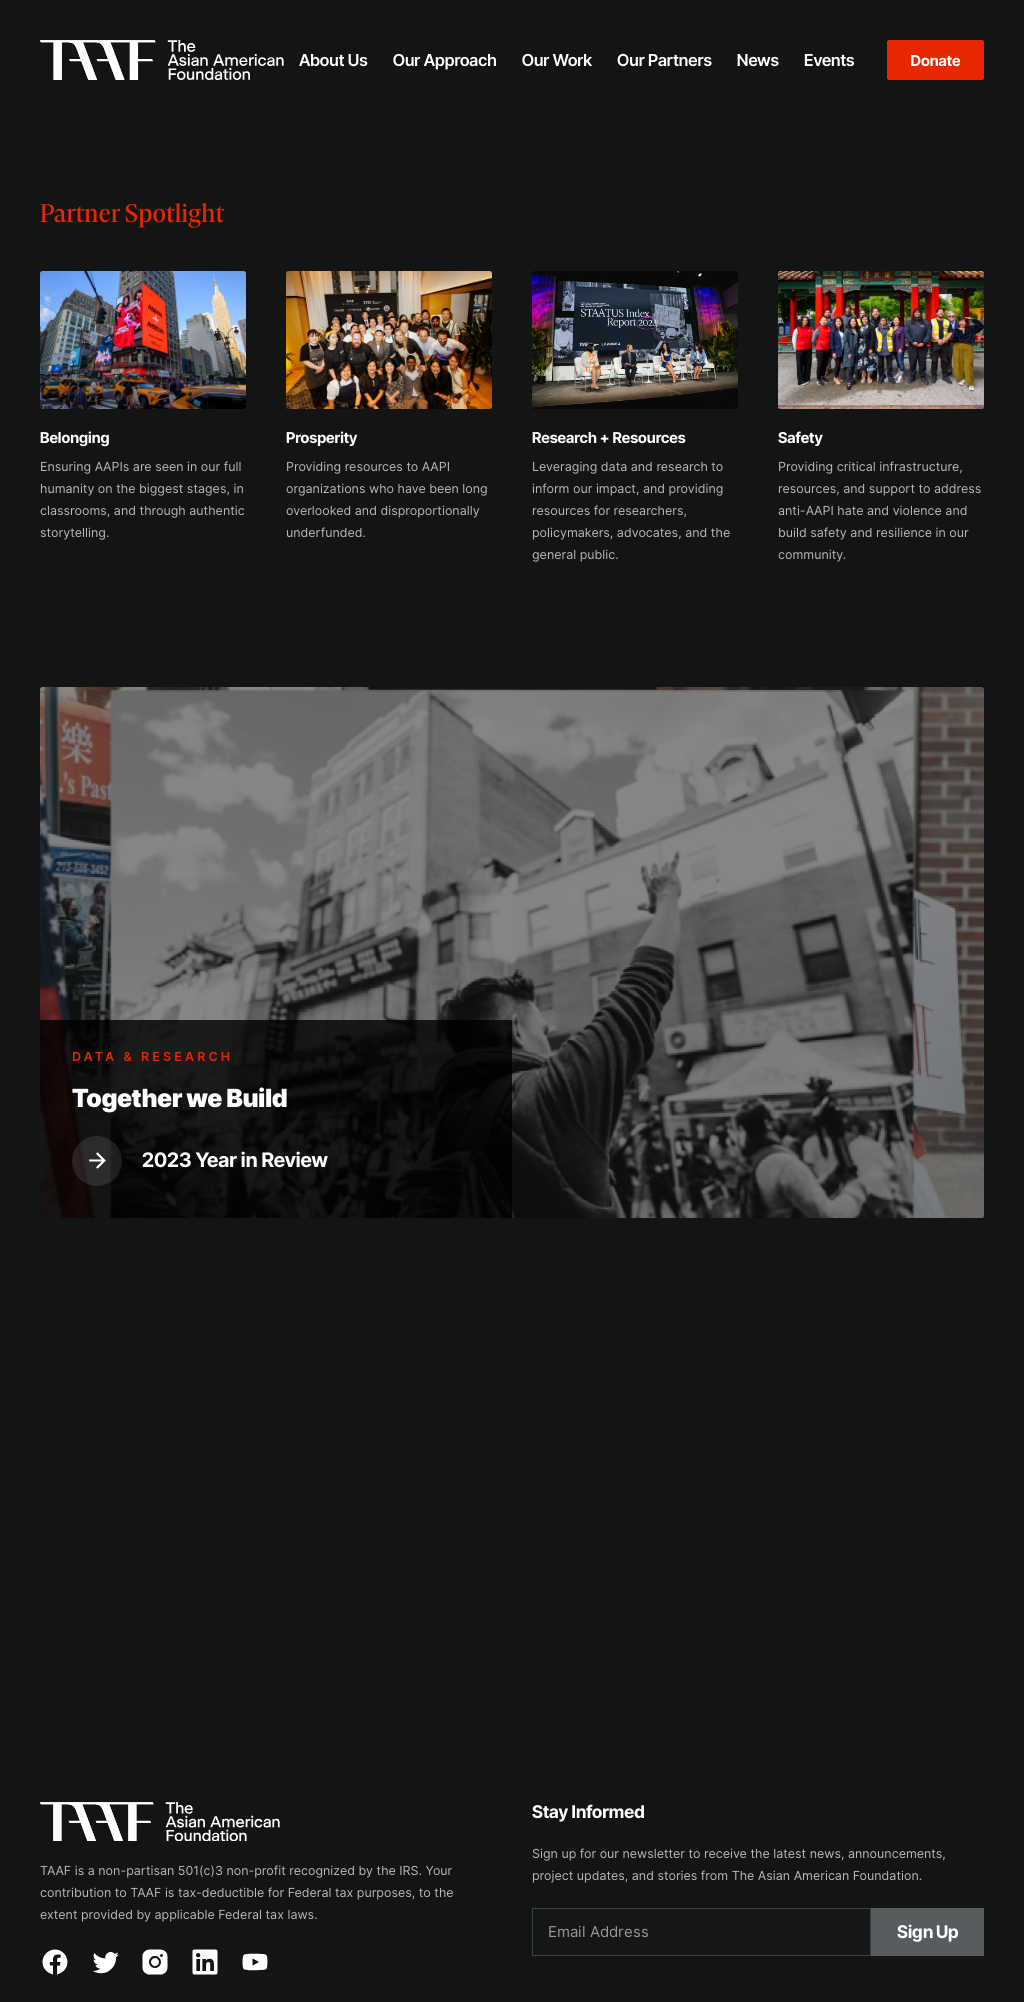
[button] (333, 60)
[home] (162, 60)
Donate (936, 60)
